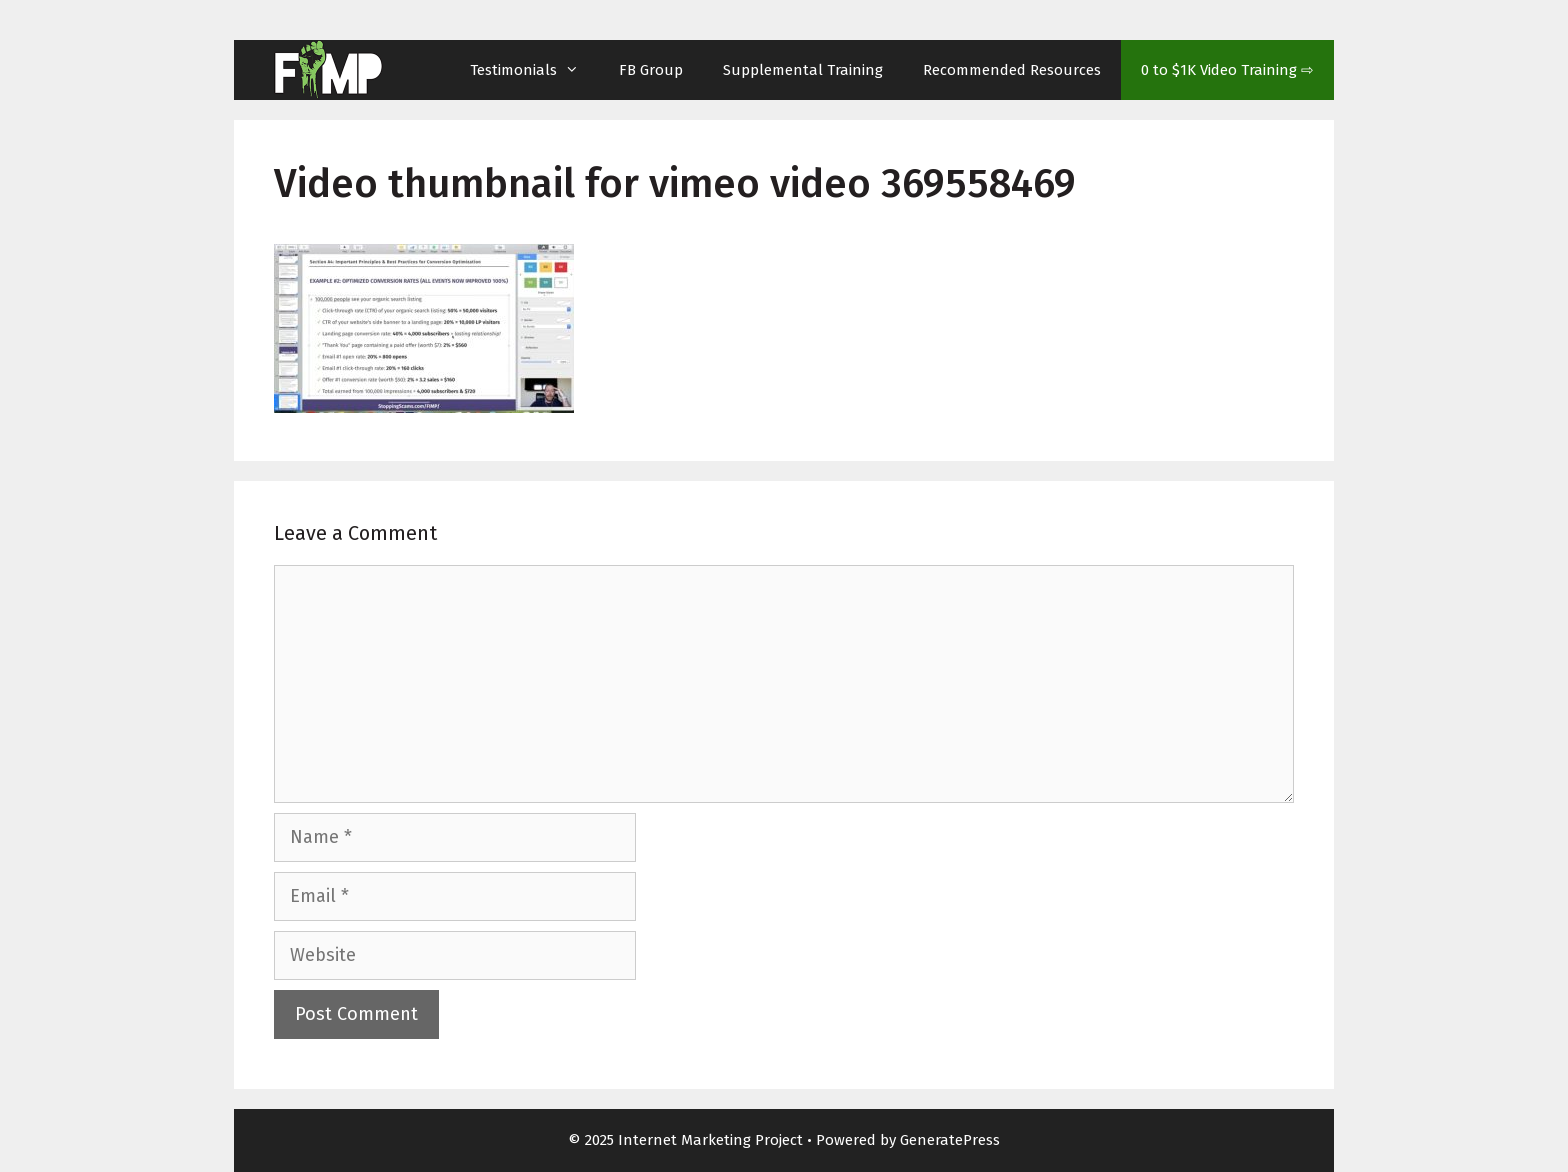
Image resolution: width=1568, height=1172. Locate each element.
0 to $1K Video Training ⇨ (1227, 70)
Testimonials (534, 70)
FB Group (651, 70)
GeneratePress (950, 1140)
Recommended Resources (1012, 70)
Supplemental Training (803, 70)
